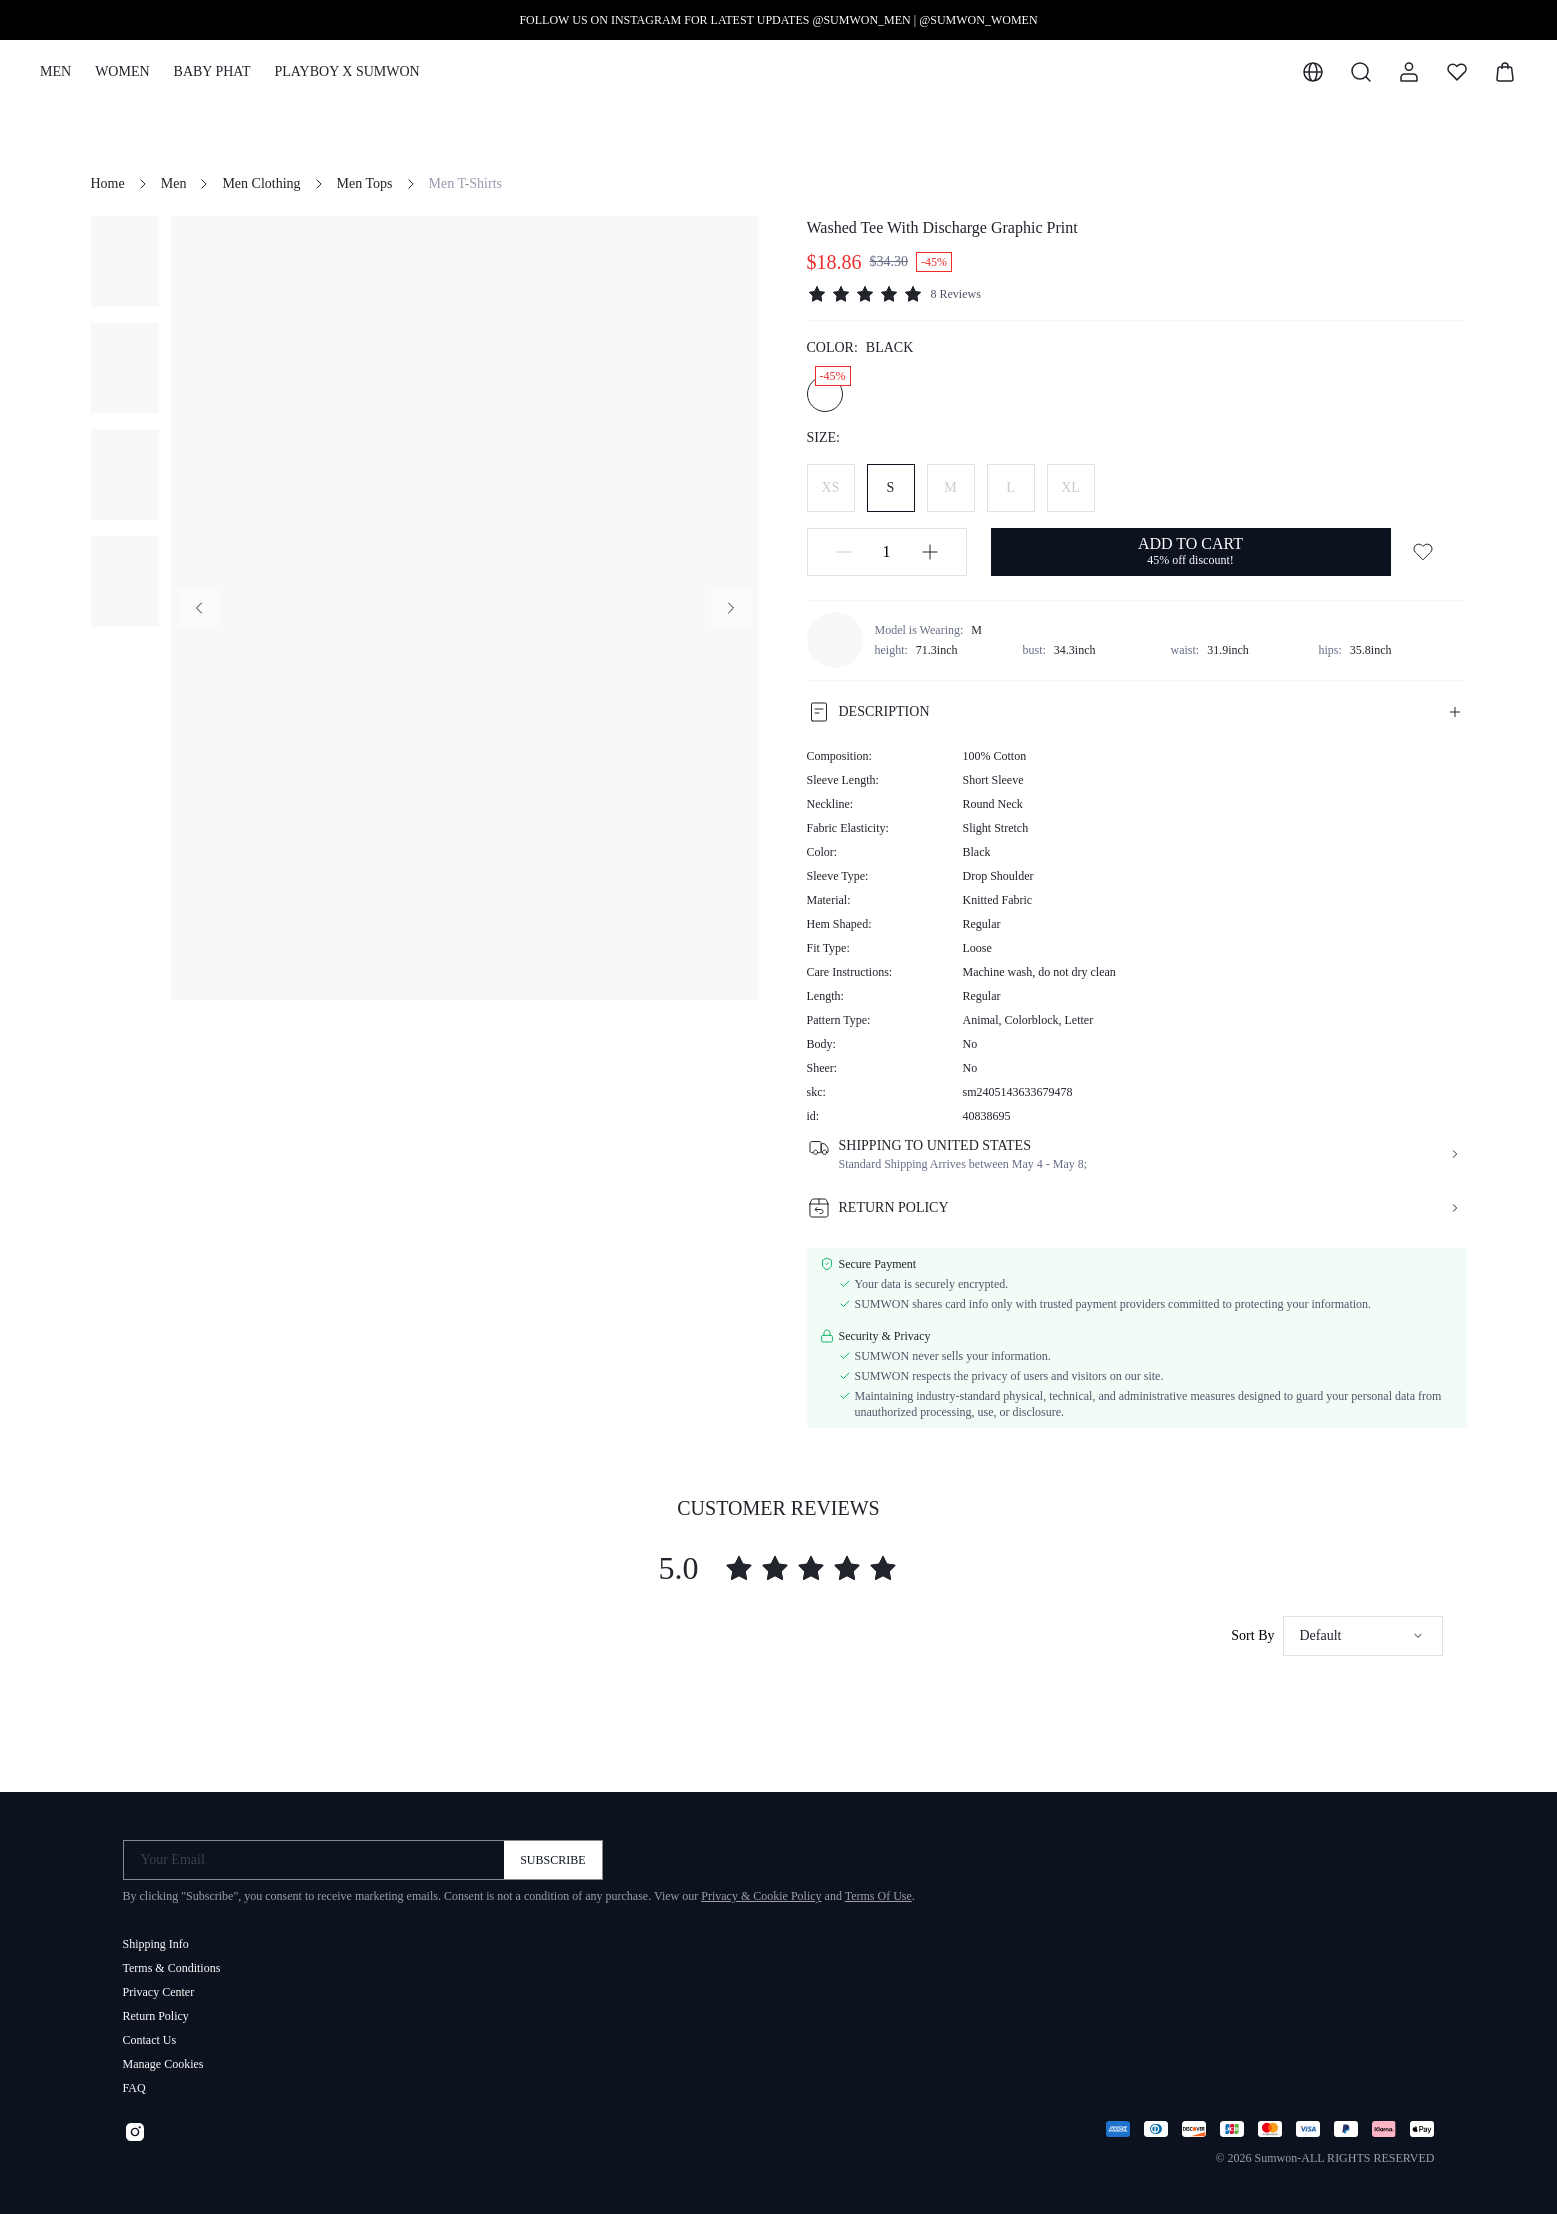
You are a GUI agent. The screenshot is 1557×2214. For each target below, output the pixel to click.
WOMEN (122, 71)
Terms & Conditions (172, 1960)
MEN (55, 71)
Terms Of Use (878, 1888)
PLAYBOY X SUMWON (346, 71)
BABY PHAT (212, 71)
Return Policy (156, 2008)
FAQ (134, 2080)
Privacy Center (159, 1984)
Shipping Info (156, 1936)
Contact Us (150, 2032)
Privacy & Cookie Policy (761, 1888)
